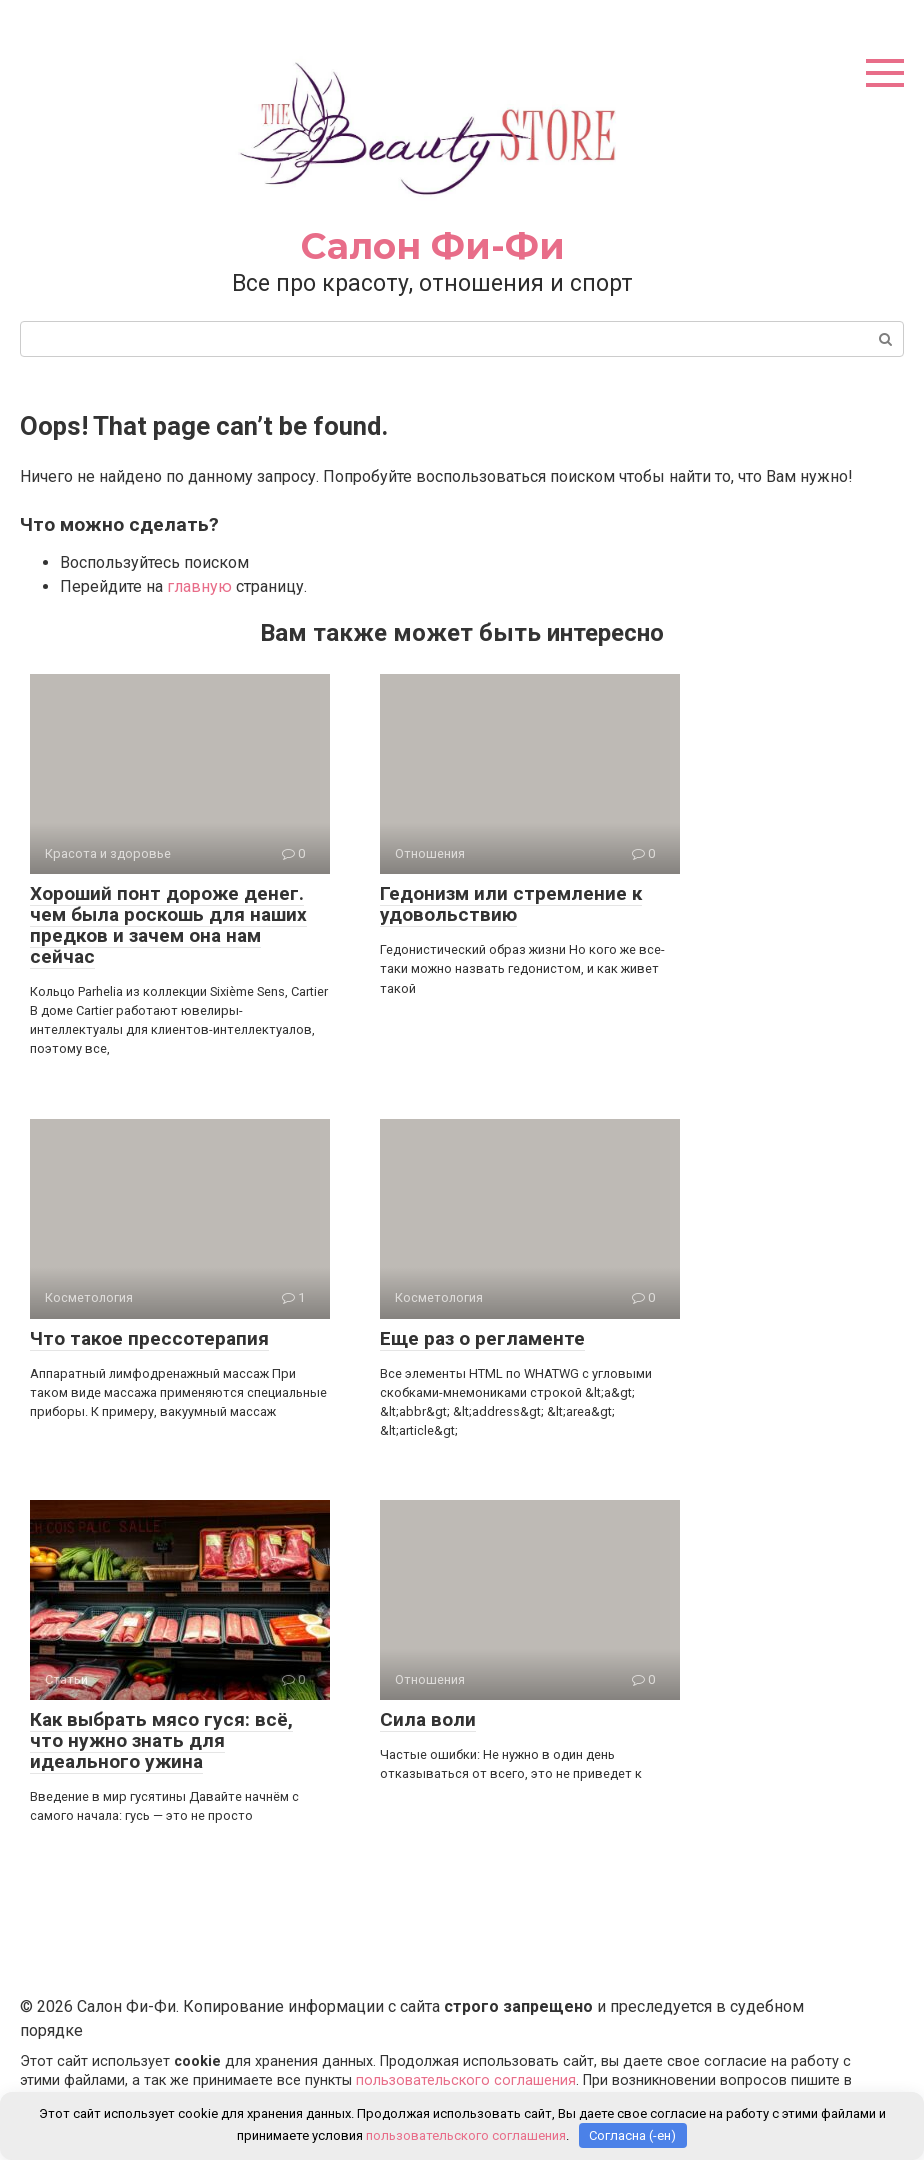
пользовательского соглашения (466, 2080)
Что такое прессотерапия (149, 1338)
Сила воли (428, 1719)
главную (199, 586)
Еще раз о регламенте (482, 1338)
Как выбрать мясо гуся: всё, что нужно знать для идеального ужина (161, 1740)
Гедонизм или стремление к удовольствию (511, 904)
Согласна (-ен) (632, 2135)
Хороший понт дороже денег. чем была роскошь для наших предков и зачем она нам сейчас (168, 925)
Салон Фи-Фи (433, 246)
